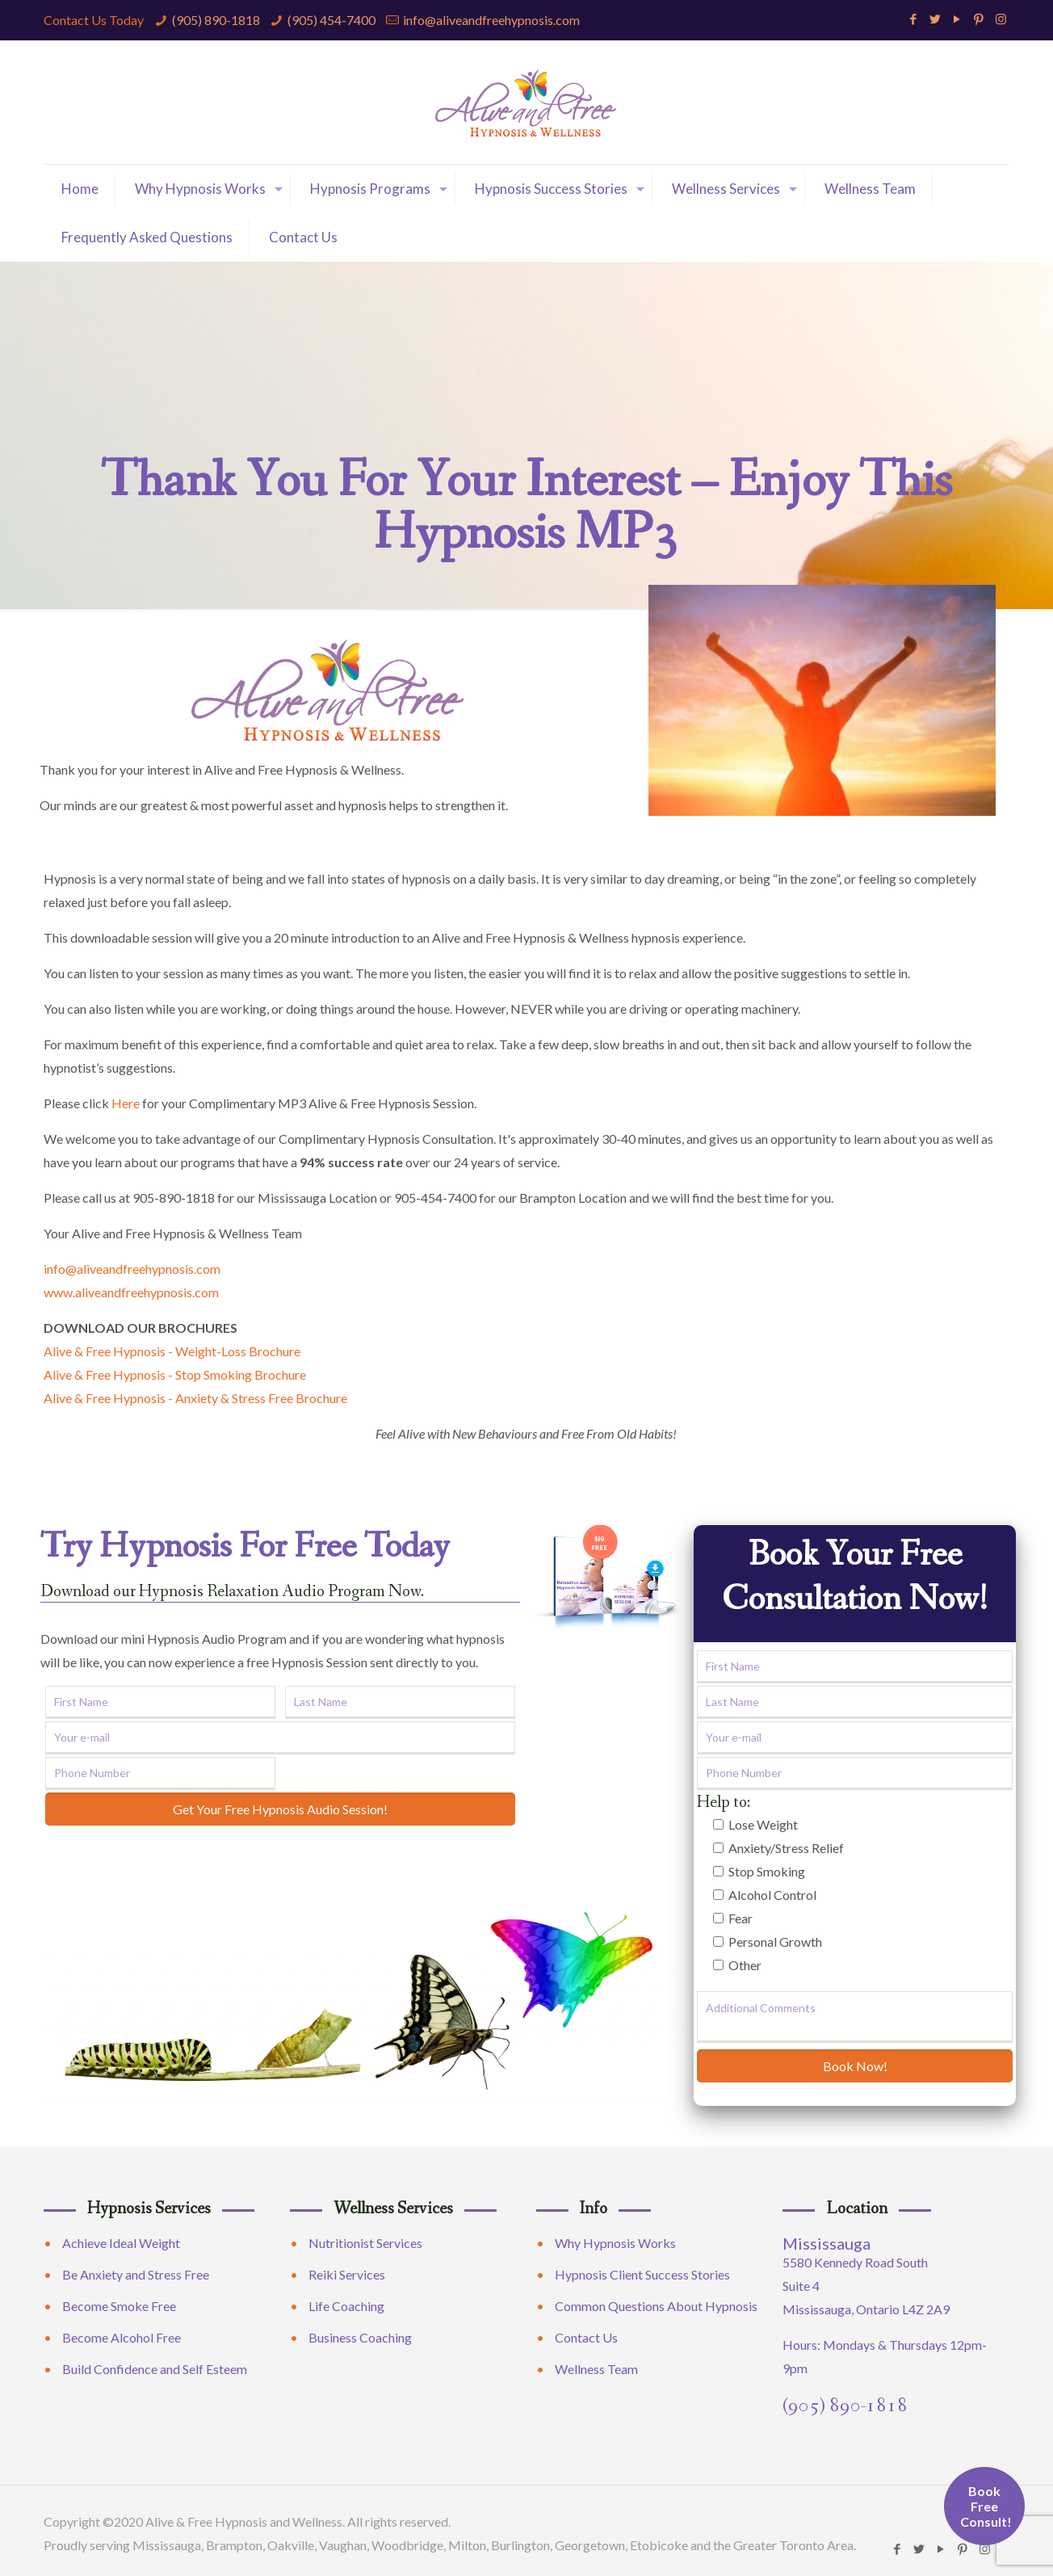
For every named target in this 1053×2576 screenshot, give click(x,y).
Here (125, 1103)
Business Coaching (360, 2337)
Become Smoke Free (119, 2305)
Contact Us (586, 2337)
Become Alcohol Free (121, 2337)
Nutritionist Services (365, 2242)
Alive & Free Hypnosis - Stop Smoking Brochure (175, 1374)
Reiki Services (346, 2274)
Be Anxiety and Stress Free (135, 2274)
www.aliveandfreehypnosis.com (131, 1292)
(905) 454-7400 (331, 19)
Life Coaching (346, 2305)
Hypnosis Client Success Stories (642, 2274)
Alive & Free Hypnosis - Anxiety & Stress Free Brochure (195, 1398)
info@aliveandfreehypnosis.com (491, 19)
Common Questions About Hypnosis (656, 2305)
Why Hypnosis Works (615, 2242)
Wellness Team (596, 2368)
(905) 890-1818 (216, 19)
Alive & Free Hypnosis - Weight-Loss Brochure (172, 1351)
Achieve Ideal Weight (121, 2242)
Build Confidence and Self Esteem (154, 2368)
